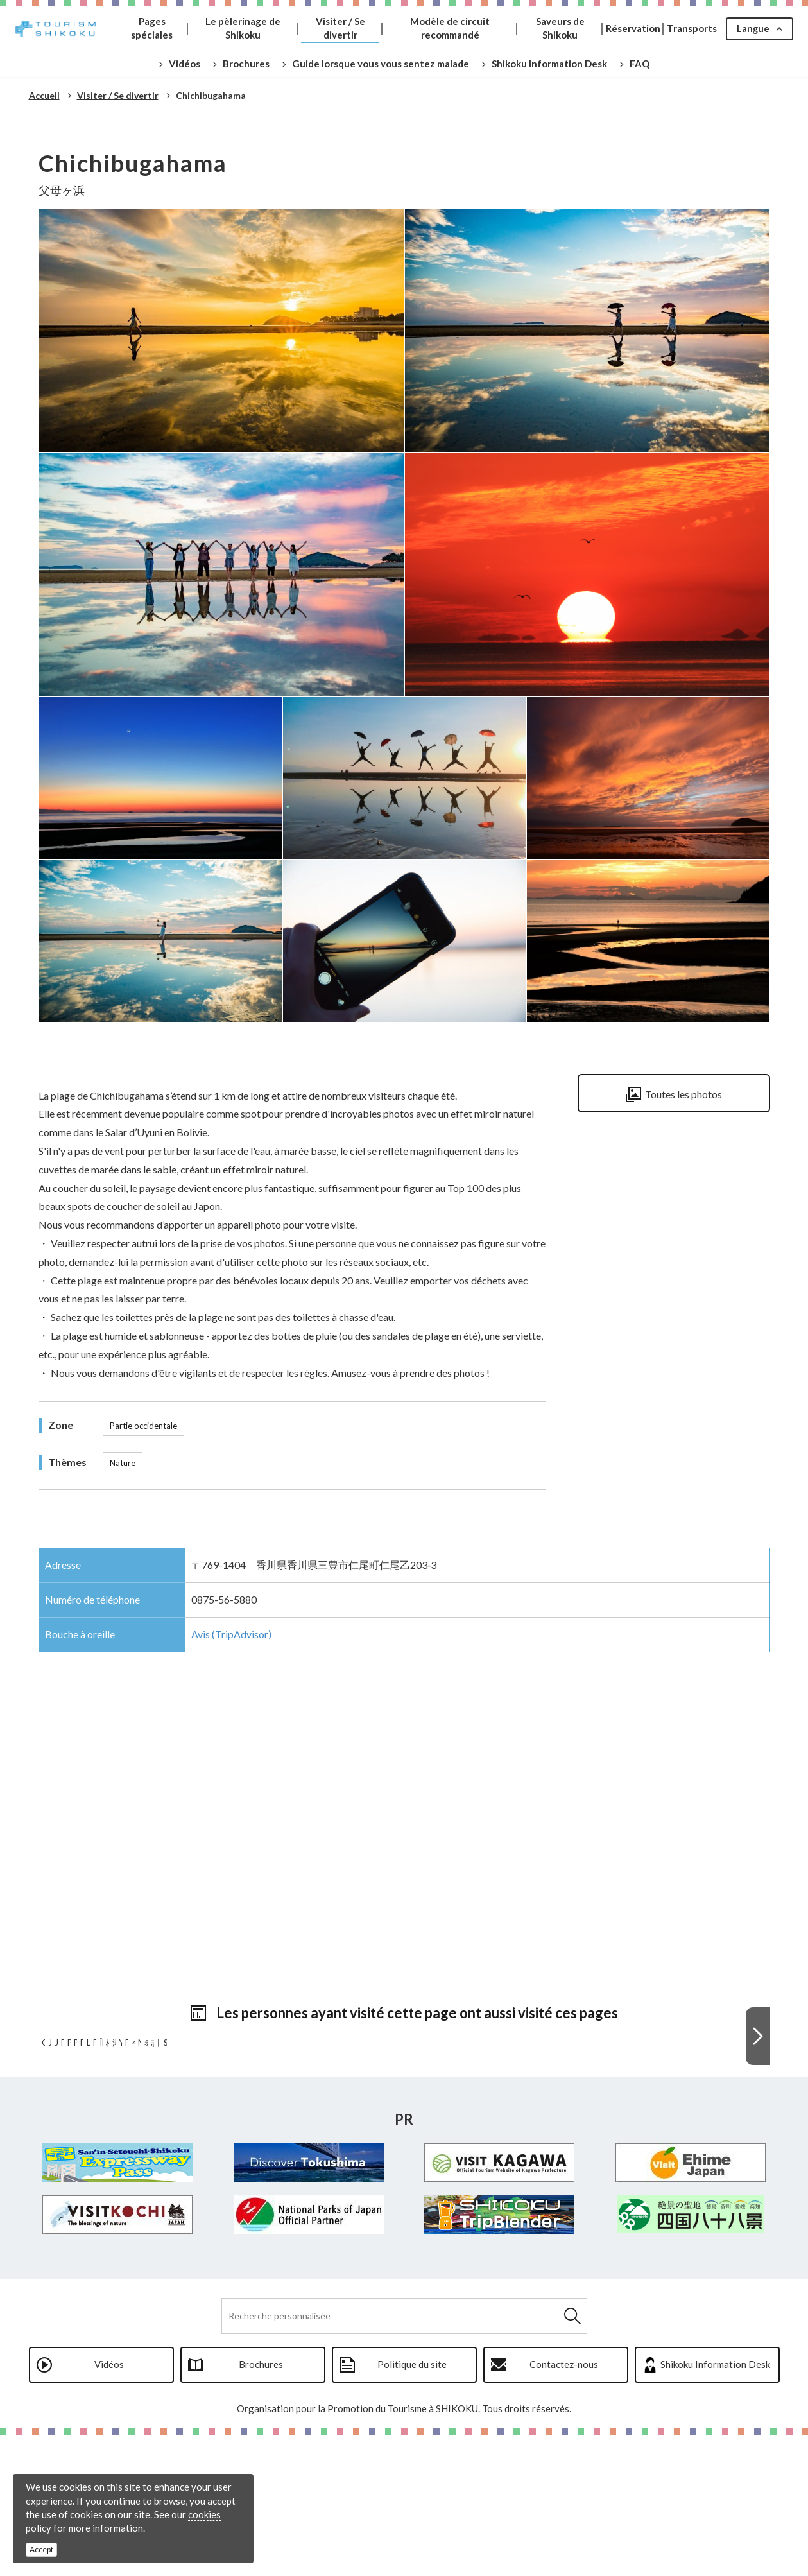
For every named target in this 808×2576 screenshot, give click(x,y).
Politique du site (412, 2505)
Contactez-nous (563, 2505)
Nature (122, 1463)
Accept (41, 2549)
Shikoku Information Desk (715, 2505)
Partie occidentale (143, 1426)
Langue (752, 28)
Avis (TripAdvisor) (231, 1634)
